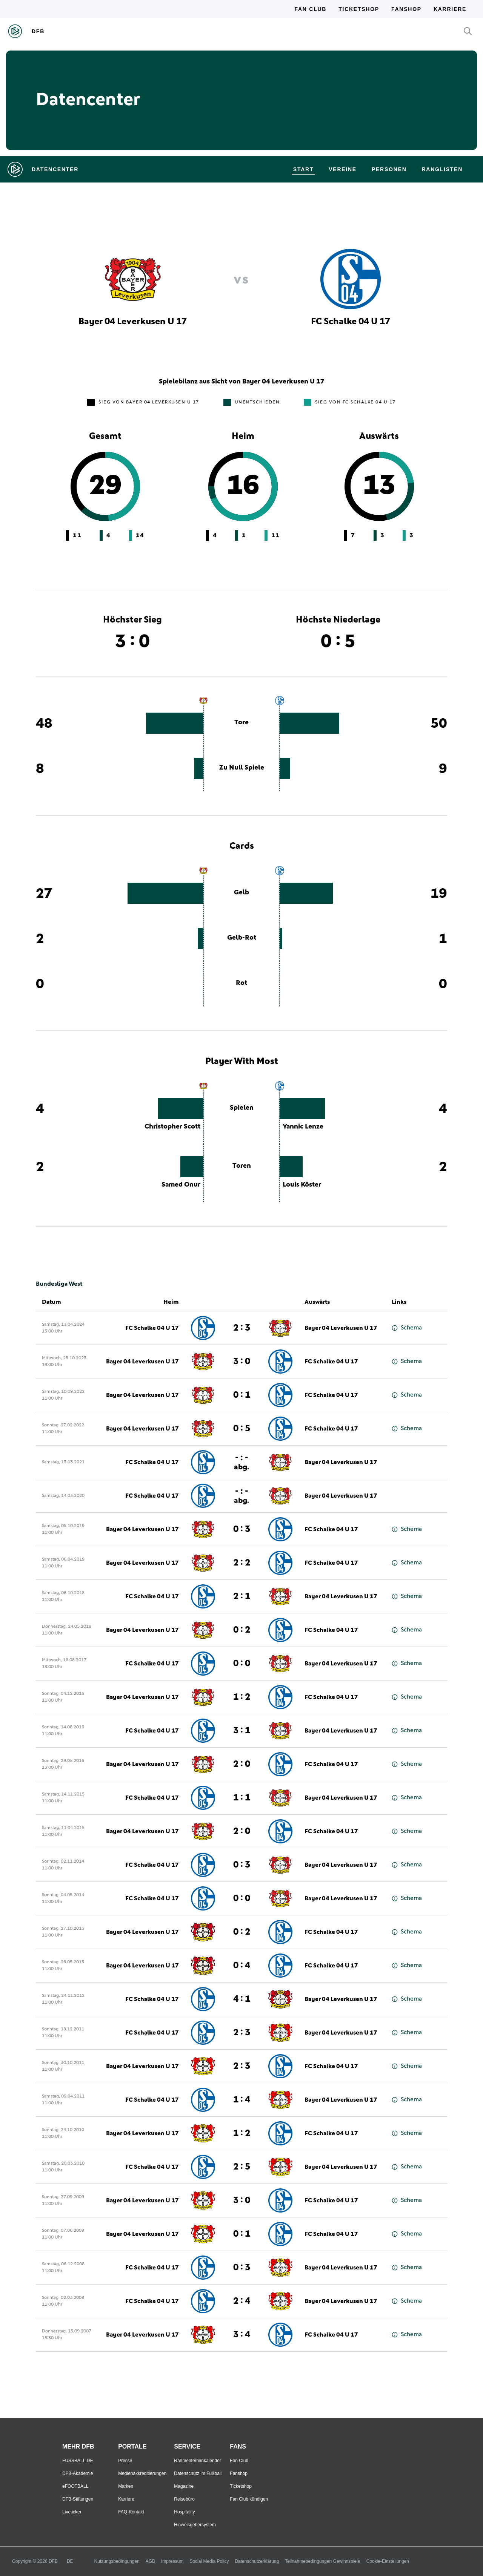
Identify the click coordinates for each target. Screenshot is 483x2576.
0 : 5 (241, 1428)
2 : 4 (241, 2301)
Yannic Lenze (303, 1126)
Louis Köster (302, 1184)
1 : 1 (241, 1797)
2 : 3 (241, 1327)
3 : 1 (241, 1730)
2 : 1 (241, 1596)
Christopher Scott (172, 1126)
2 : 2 (241, 1562)
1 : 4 (241, 2099)
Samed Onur (181, 1184)
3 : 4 (241, 2334)
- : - (241, 1462)
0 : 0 (241, 1663)
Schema (407, 1328)
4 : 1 (241, 1999)
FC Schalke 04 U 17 (152, 1328)
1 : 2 (241, 1697)
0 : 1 (241, 1395)
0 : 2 (241, 1630)
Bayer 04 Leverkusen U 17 (341, 1328)
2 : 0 (241, 1764)
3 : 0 (241, 1361)
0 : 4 (241, 1965)
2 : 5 (241, 2166)
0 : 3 (241, 1529)
